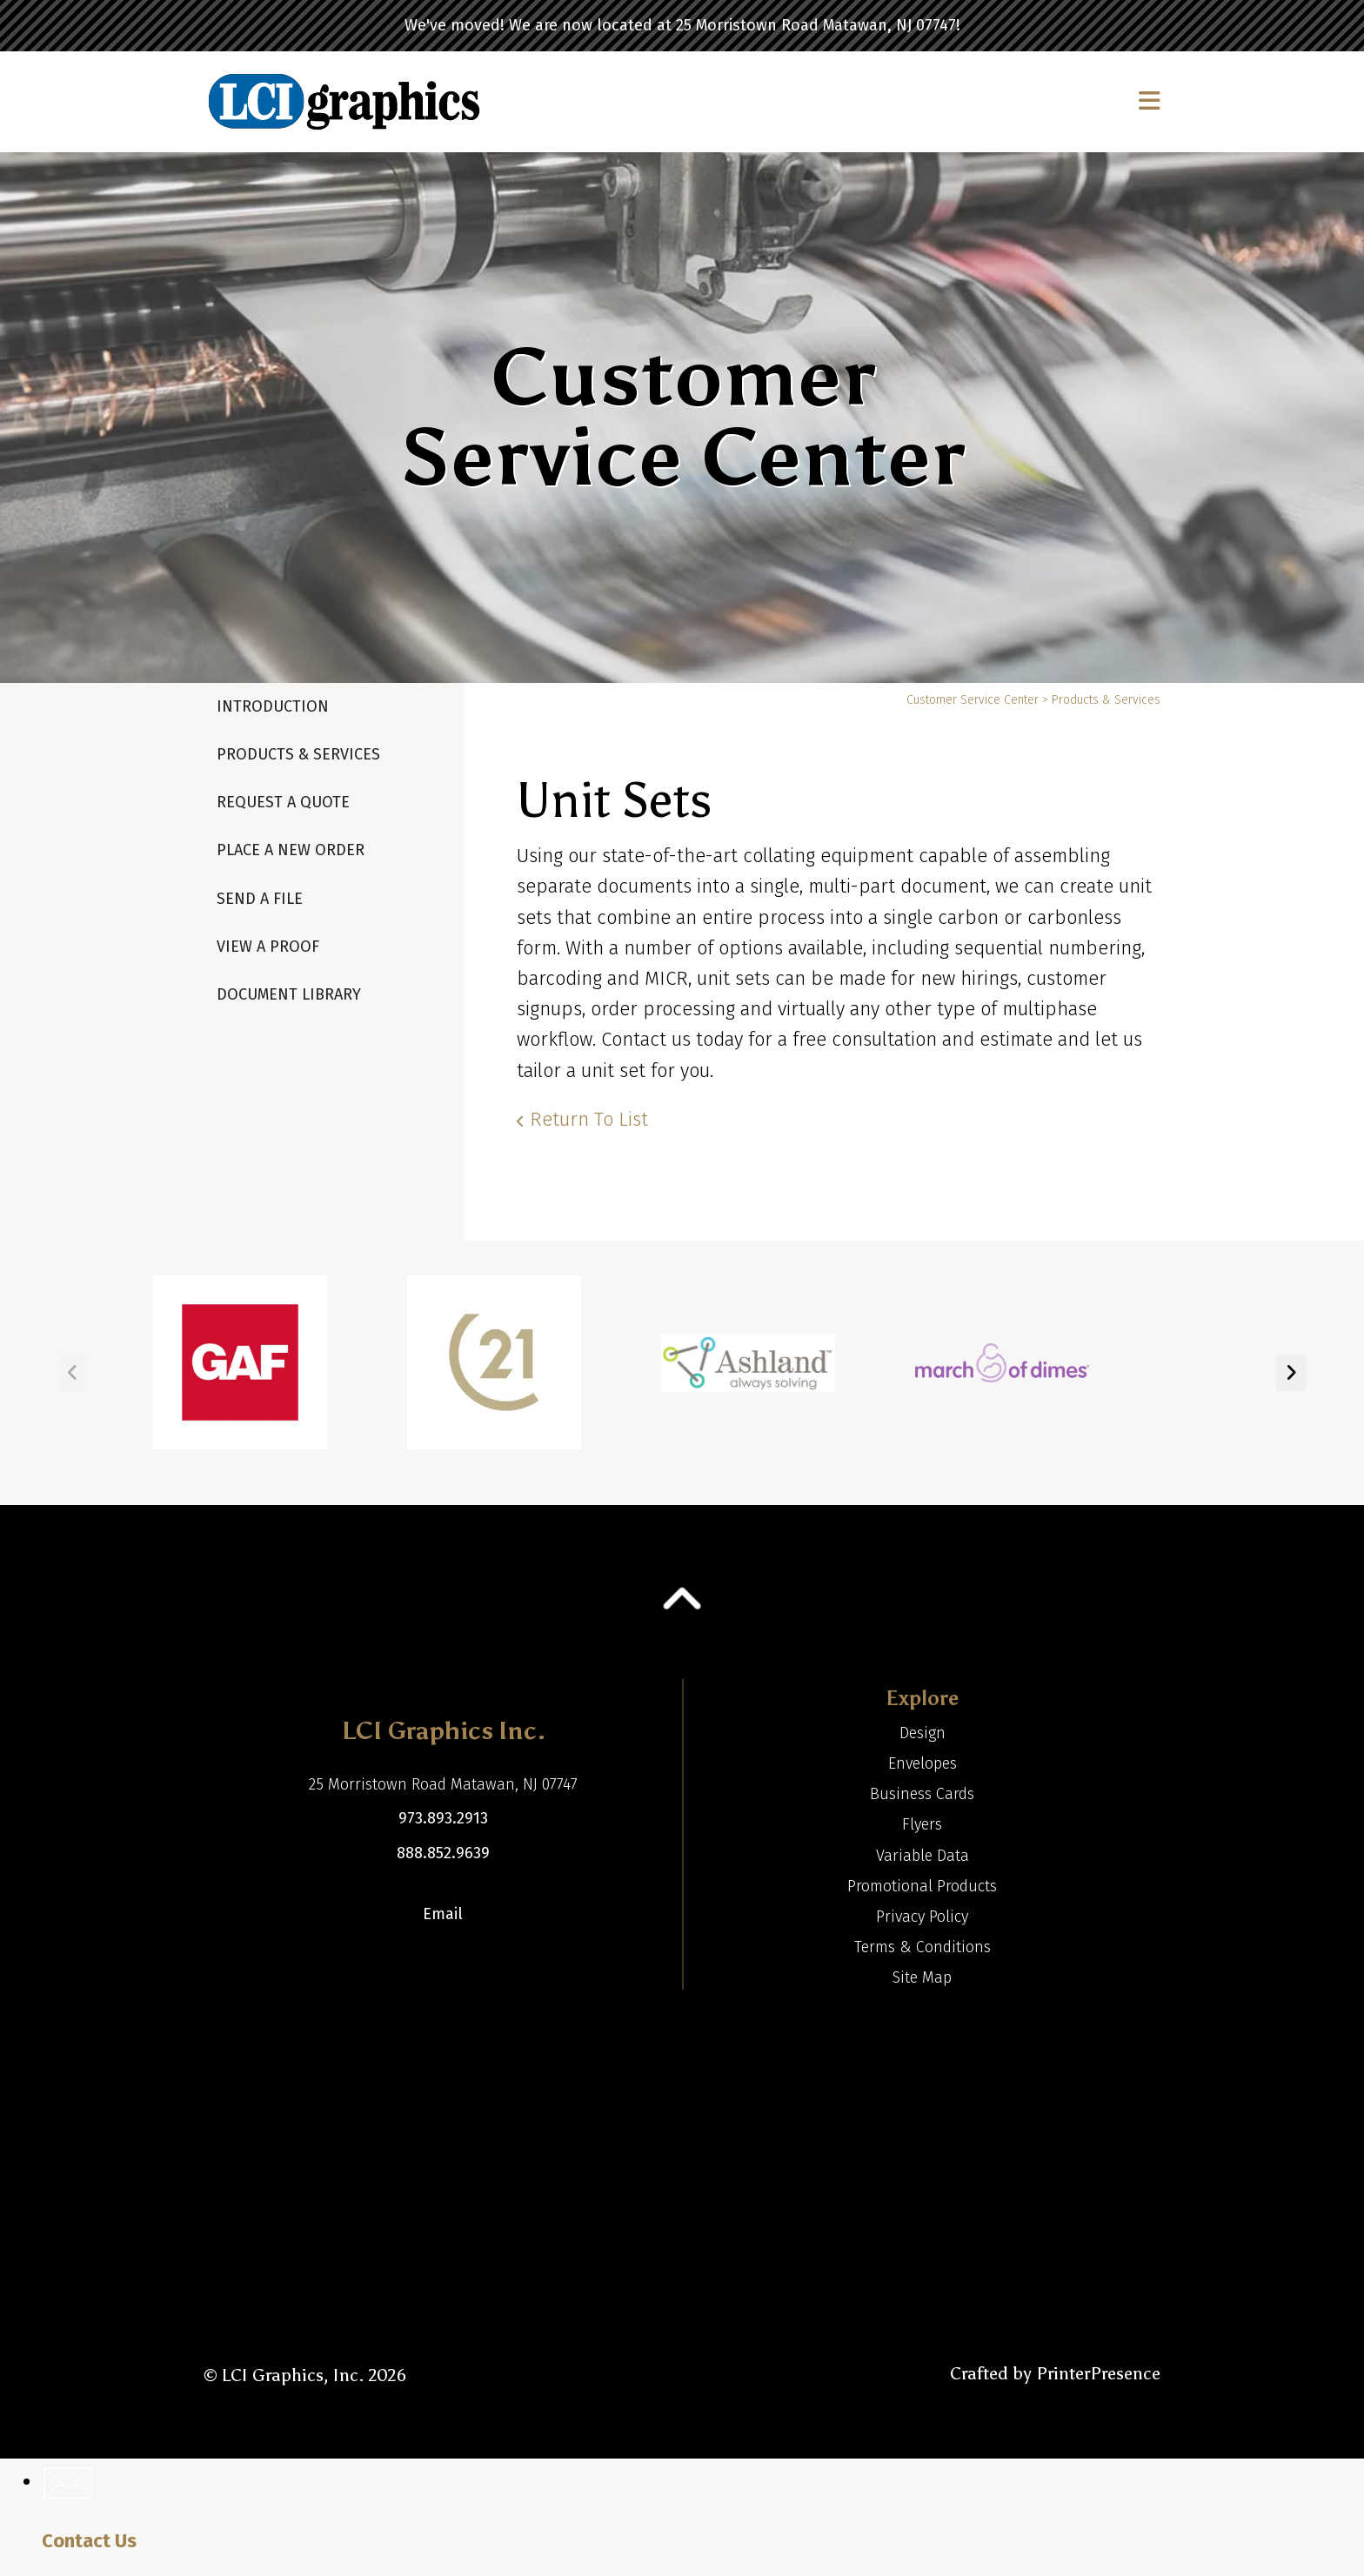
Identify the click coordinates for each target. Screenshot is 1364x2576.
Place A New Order (290, 850)
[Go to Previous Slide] (72, 1373)
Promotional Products (922, 1886)
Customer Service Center (972, 700)
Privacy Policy (922, 1916)
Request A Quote (283, 802)
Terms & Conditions (922, 1947)
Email (443, 1914)
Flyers (922, 1824)
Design (922, 1733)
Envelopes (922, 1763)
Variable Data (922, 1855)
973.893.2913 (443, 1818)
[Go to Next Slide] (1291, 1373)
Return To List (589, 1119)
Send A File (260, 898)
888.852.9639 (443, 1853)
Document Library (289, 994)
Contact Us (89, 2541)
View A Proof (268, 946)
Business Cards (922, 1793)
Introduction (273, 706)
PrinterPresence (1098, 2373)
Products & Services (298, 754)
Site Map (922, 1977)
